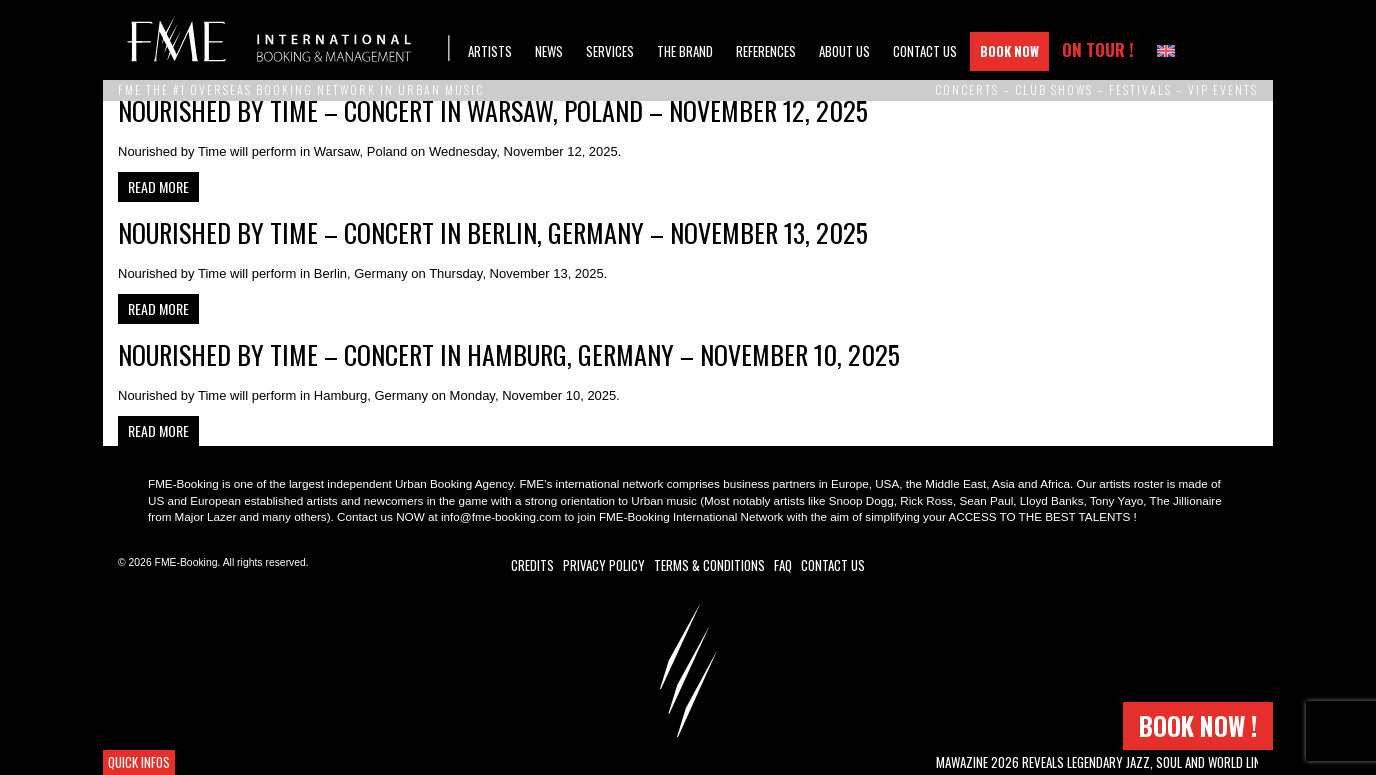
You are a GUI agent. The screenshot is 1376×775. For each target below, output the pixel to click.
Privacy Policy (604, 565)
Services (610, 51)
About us (844, 51)
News (549, 51)
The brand (685, 51)
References (766, 51)
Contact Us (925, 51)
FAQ (783, 565)
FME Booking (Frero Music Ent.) (288, 40)
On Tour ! (1098, 49)
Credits (532, 565)
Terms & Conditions (709, 565)
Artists (490, 51)
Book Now (1009, 51)
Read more (158, 186)
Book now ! (1198, 725)
